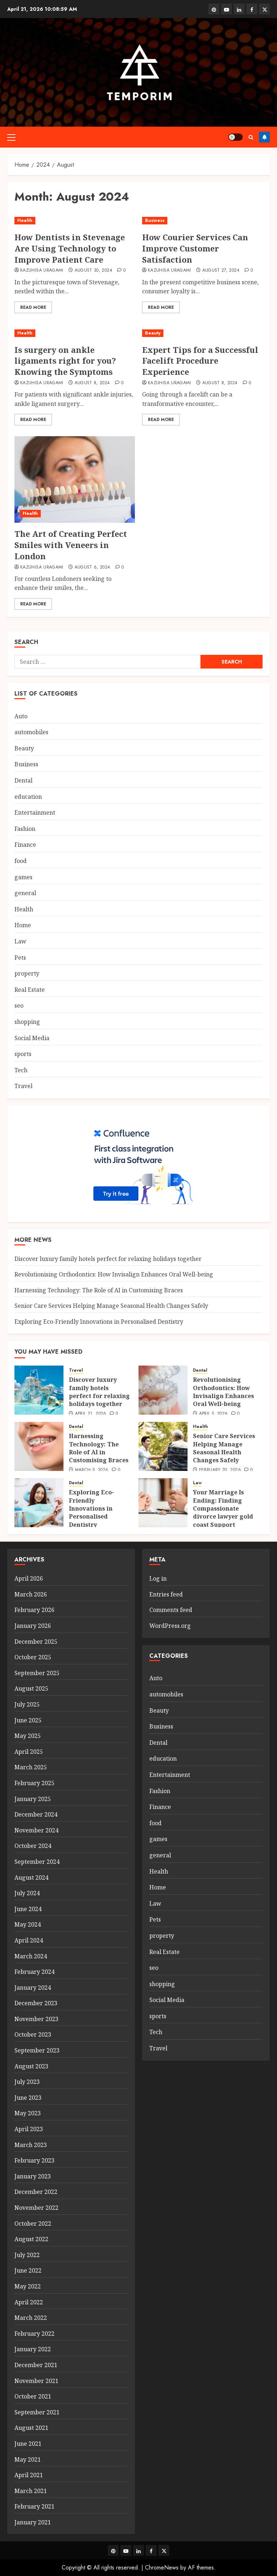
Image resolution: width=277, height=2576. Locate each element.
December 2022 (35, 2192)
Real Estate (29, 990)
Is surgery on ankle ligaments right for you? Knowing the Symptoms (65, 360)
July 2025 (27, 1704)
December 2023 (35, 2003)
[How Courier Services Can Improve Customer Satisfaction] (202, 220)
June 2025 (27, 1720)
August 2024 (31, 1877)
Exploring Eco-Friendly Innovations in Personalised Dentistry (98, 1322)
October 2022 (32, 2223)
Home (22, 925)
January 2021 (32, 2522)
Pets (20, 957)
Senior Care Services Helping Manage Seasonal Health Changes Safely (111, 1306)
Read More (33, 307)
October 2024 (32, 1846)
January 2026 (32, 1626)
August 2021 (31, 2428)
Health (24, 220)
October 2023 (32, 2034)
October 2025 (32, 1657)
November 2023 (36, 2019)
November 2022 (36, 2208)
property (26, 973)
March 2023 (30, 2145)
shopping (27, 1022)
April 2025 (28, 1752)
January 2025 (32, 1799)
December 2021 (35, 2365)
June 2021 (27, 2444)
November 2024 (36, 1830)
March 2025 (30, 1767)
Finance (25, 845)
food (20, 861)
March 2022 (30, 2318)
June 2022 (27, 2270)
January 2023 (32, 2176)
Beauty (153, 333)
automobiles (31, 732)
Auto (20, 716)
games (23, 877)
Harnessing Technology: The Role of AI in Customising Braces (98, 1290)
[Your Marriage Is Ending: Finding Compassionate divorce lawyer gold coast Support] (163, 1502)
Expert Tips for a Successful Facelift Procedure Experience (200, 360)
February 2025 (34, 1783)
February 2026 (34, 1610)
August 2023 (31, 2066)
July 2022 (27, 2255)
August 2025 (31, 1688)
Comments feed (170, 1610)
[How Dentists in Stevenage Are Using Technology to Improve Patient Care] (74, 220)
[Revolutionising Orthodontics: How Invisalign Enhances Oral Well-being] (163, 1390)
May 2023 (27, 2113)
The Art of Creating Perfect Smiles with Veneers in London (70, 544)
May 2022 (27, 2286)
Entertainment (34, 812)
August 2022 (31, 2239)
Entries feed (166, 1594)
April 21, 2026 (90, 1414)
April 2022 (28, 2302)
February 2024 (34, 1972)
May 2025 (27, 1736)
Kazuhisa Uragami (41, 270)
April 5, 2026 (213, 1414)
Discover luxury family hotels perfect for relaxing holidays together (108, 1259)
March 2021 (30, 2491)
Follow (264, 137)
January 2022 (32, 2349)
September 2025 (37, 1673)
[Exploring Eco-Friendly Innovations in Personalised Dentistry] (38, 1502)
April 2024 (28, 1940)
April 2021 (28, 2475)
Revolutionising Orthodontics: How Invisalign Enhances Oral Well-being (113, 1274)
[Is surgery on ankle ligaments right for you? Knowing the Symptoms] (74, 333)
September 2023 (37, 2050)
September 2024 (37, 1862)
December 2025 (35, 1642)
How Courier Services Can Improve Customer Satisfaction (195, 248)
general (25, 893)
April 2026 (28, 1578)
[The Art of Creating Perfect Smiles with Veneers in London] (74, 479)
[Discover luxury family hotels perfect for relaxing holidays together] (38, 1390)
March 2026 (30, 1594)
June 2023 (27, 2098)
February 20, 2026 (220, 1470)
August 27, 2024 (220, 270)
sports (22, 1054)
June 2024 (27, 1909)
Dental (23, 780)
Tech (20, 1070)
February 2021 (34, 2506)
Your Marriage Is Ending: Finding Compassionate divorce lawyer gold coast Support (223, 1508)
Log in (158, 1578)
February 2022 (34, 2334)
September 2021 (37, 2412)
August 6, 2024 (92, 567)
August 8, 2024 (92, 383)
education (28, 797)
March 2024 (30, 1956)
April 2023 (28, 2129)
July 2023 (27, 2082)
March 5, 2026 (92, 1470)
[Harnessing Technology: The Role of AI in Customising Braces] (38, 1446)
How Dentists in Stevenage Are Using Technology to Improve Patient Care (69, 248)
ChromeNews (162, 2567)
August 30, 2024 (93, 270)
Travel (23, 1086)
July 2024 (27, 1893)
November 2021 (36, 2381)
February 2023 (34, 2160)
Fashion (24, 829)
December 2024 (35, 1814)
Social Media (31, 1038)
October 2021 (32, 2396)
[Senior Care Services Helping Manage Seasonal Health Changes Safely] (163, 1446)
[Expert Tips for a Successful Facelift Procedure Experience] (202, 333)
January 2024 (32, 1988)
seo (18, 1005)
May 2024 (27, 1924)
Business (154, 220)
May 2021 (27, 2459)
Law (20, 941)
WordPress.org (170, 1626)
